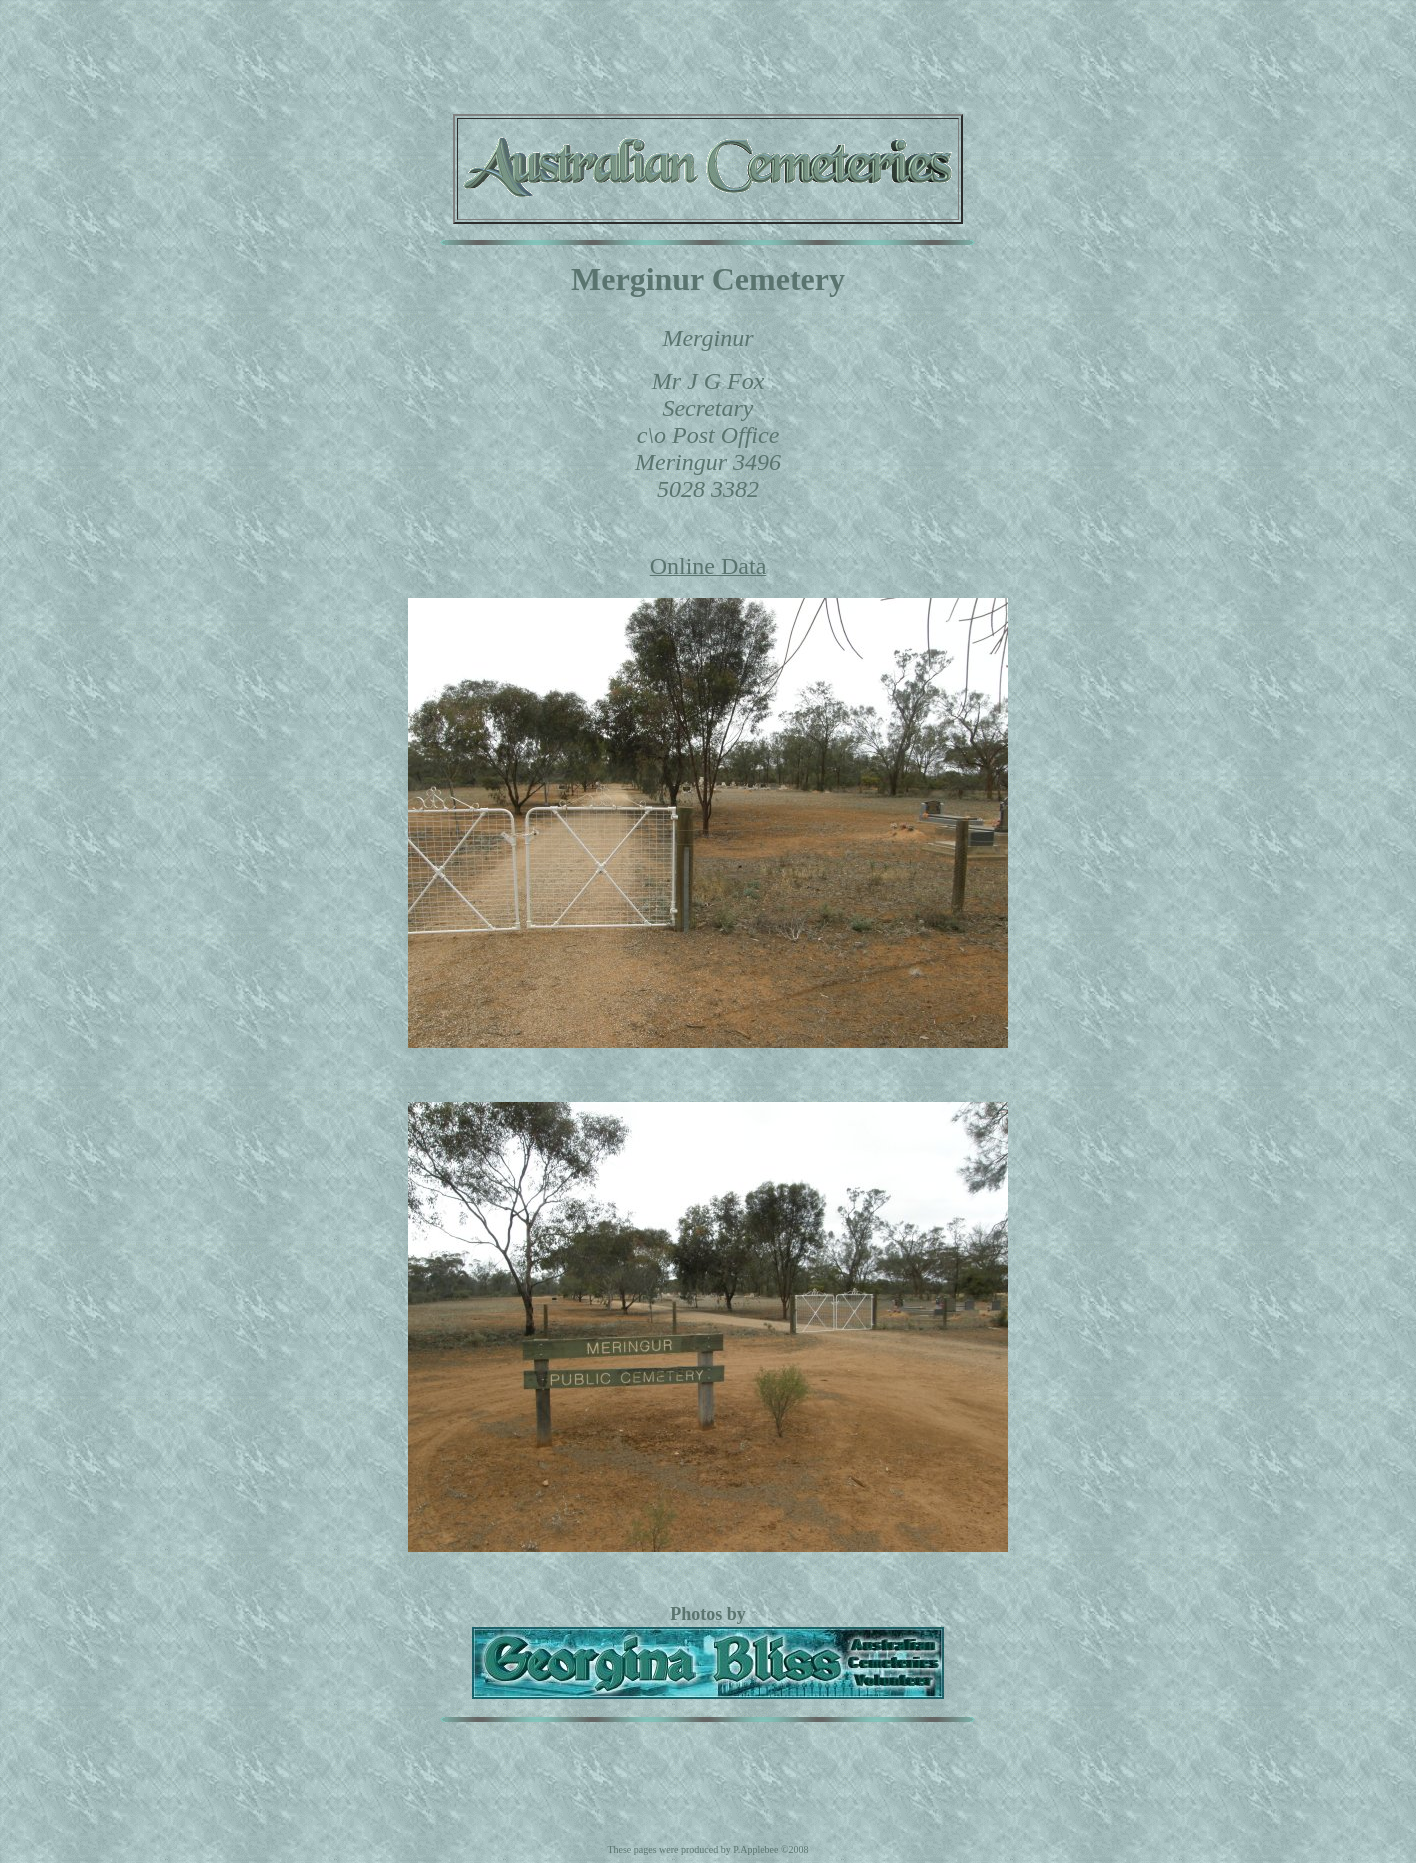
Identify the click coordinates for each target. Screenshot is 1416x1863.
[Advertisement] (708, 53)
